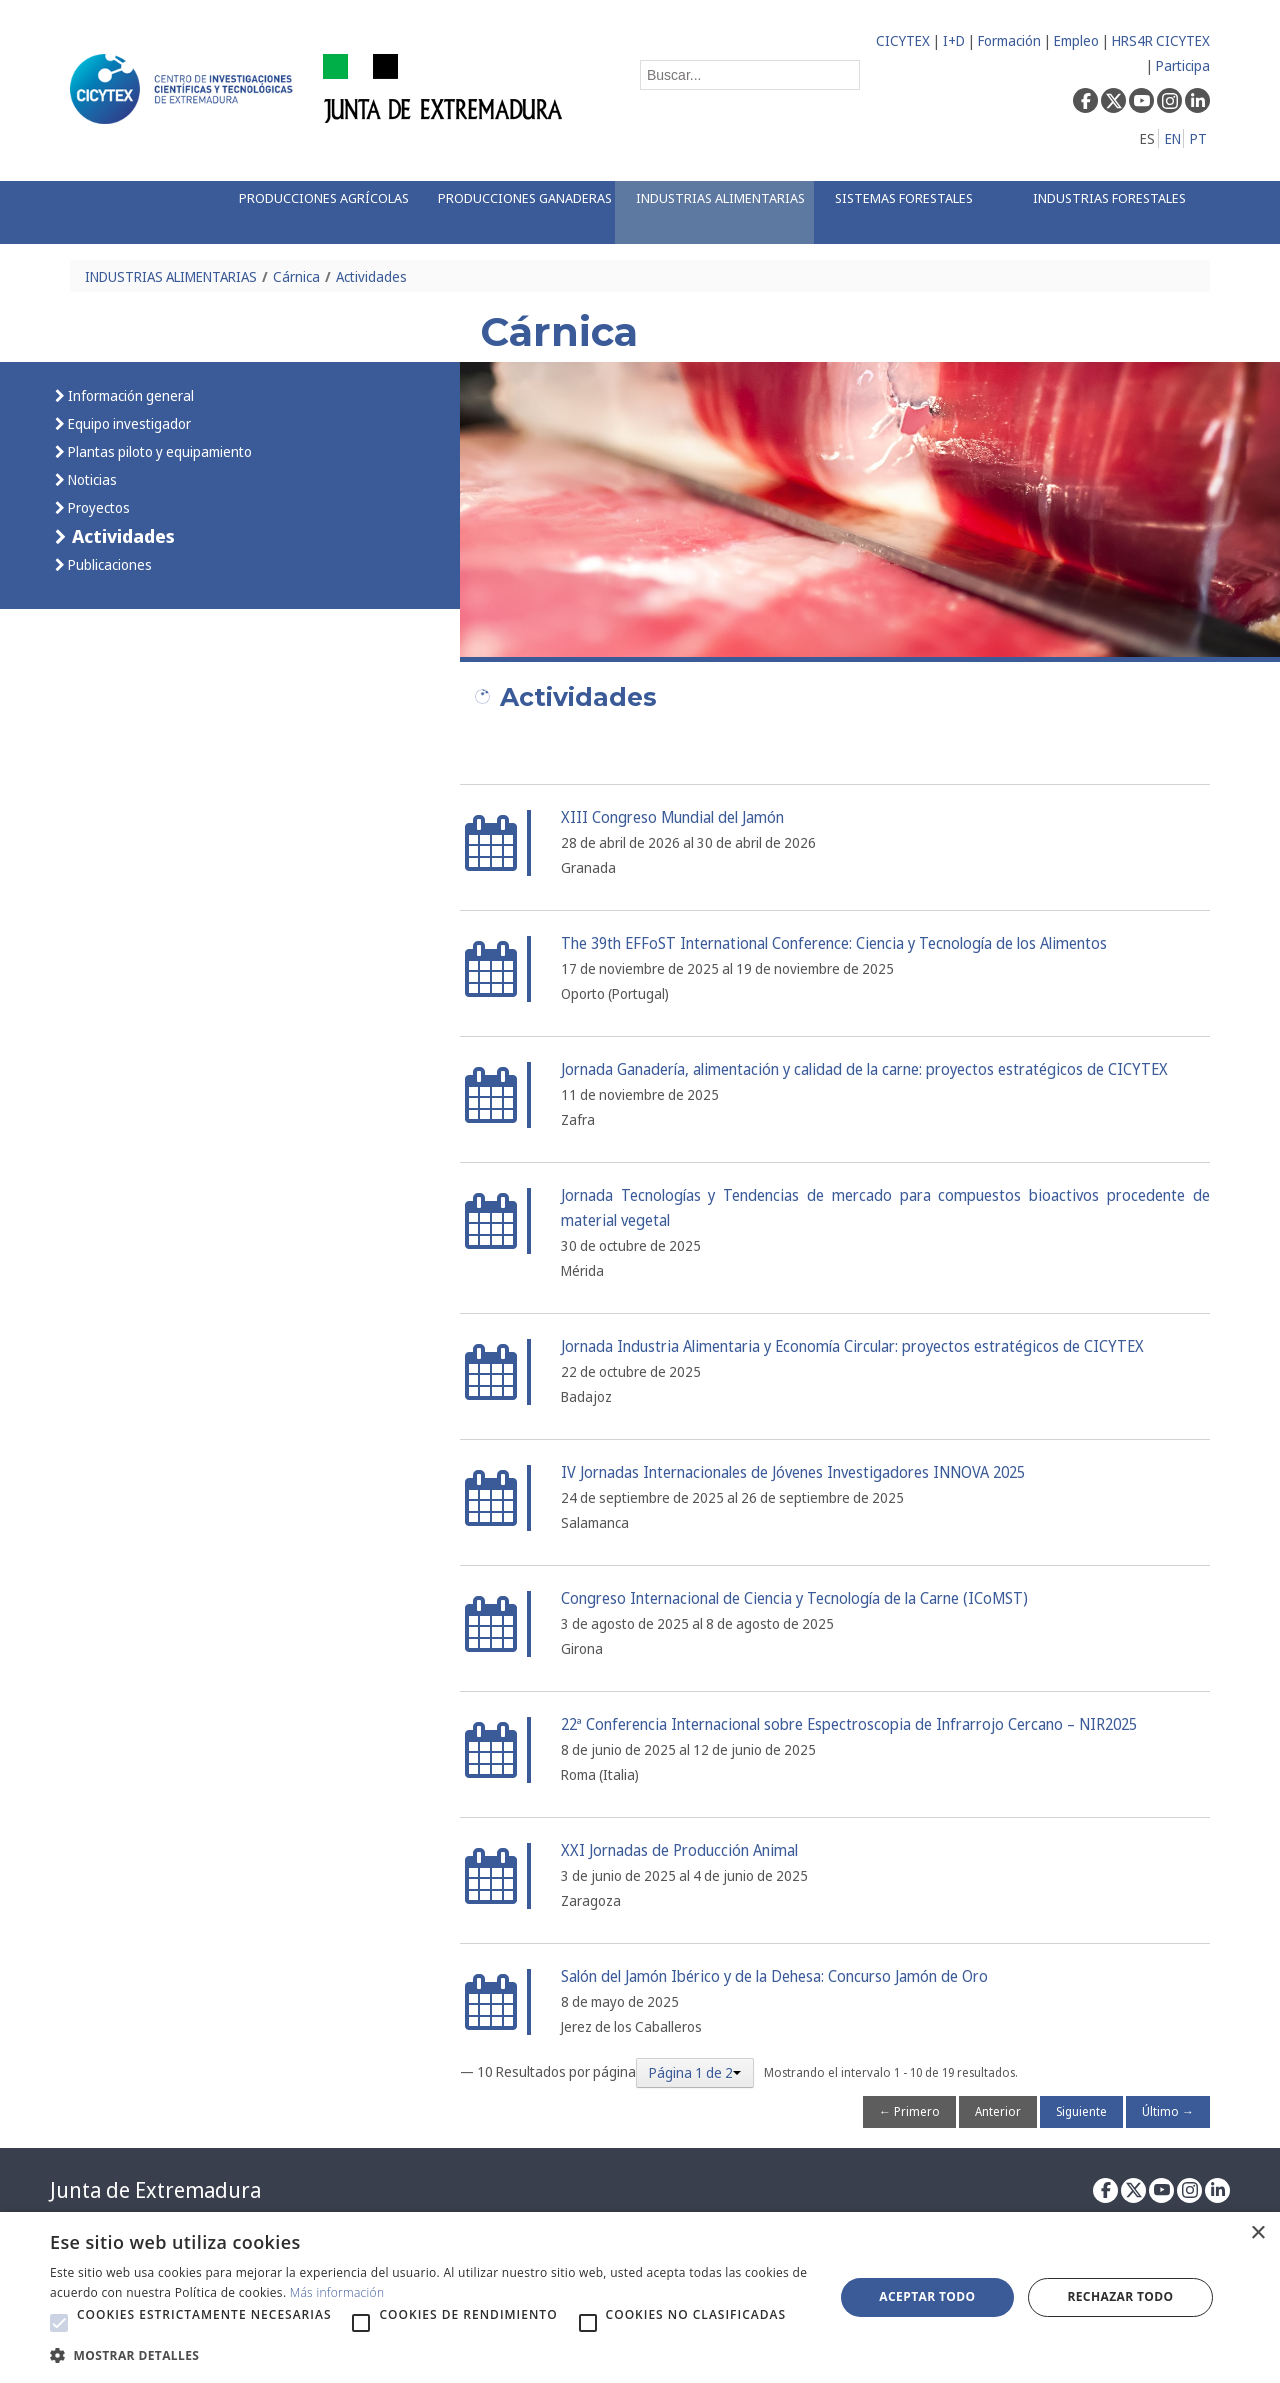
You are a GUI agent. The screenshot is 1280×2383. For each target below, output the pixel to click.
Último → (1168, 2111)
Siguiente (1081, 2111)
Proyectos (97, 507)
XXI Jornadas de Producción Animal (679, 1850)
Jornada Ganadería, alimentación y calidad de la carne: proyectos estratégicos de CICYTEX (864, 1069)
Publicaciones (108, 564)
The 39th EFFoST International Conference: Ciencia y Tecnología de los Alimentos (834, 943)
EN (1173, 138)
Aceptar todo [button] (927, 2296)
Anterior (998, 2111)
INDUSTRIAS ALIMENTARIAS (171, 276)
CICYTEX (903, 40)
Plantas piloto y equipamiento (158, 451)
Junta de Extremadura (155, 2190)
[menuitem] (317, 212)
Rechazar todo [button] (1120, 2296)
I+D (954, 40)
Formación (1009, 40)
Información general (129, 395)
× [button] (1257, 2233)
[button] (59, 2323)
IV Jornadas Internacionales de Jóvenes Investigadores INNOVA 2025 (793, 1472)
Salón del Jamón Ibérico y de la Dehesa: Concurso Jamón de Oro (774, 1976)
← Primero (909, 2111)
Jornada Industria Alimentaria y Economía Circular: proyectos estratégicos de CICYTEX (852, 1346)
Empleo (1076, 40)
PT (1198, 138)
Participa (1183, 65)
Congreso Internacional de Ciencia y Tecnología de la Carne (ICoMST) (794, 1598)
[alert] (640, 2297)
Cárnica (296, 276)
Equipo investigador (128, 423)
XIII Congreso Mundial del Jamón (672, 817)
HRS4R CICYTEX (1161, 40)
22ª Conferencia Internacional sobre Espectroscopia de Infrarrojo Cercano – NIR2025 (849, 1724)
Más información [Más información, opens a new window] (337, 2292)
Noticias (91, 479)
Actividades (371, 276)
